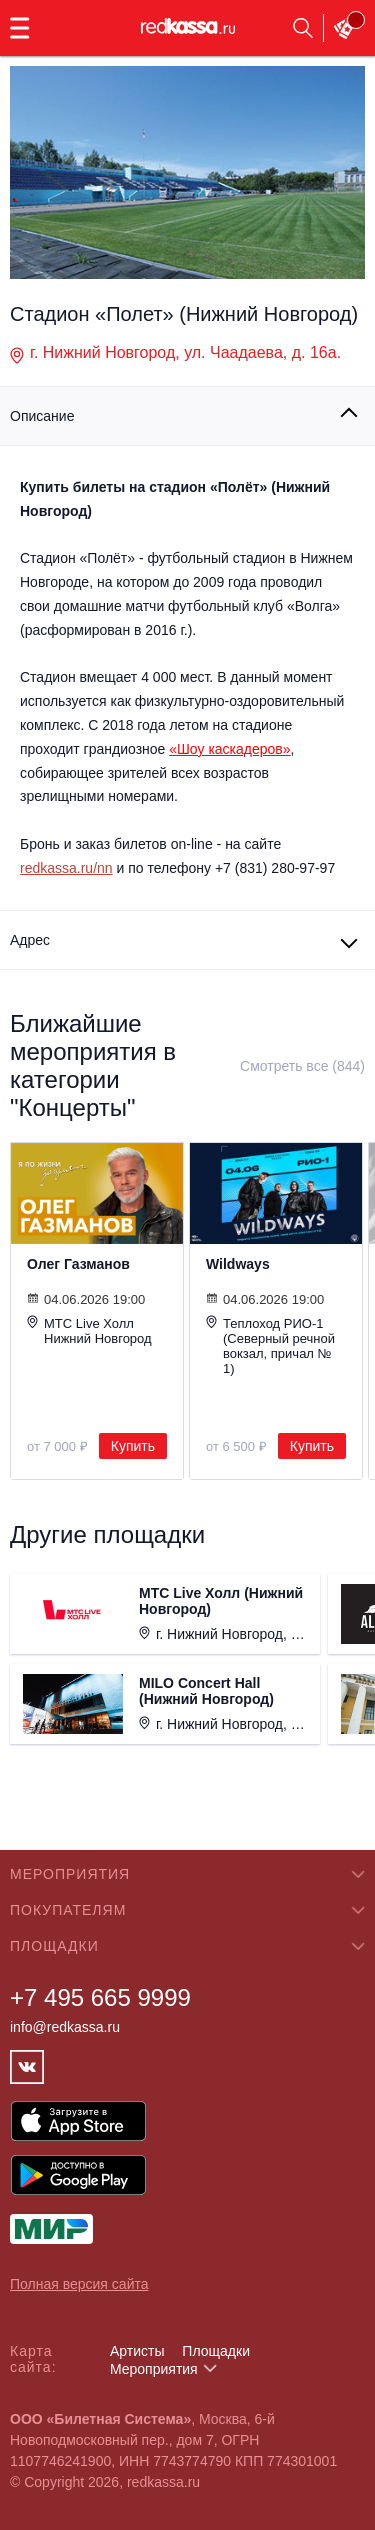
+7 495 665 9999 (100, 1997)
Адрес (30, 940)
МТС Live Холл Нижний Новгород (89, 1330)
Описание (42, 416)
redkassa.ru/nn (66, 868)
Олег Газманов (78, 1264)
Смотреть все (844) (302, 1066)
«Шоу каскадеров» (229, 749)
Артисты (137, 2351)
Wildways (238, 1264)
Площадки (216, 2351)
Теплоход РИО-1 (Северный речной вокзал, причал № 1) (270, 1345)
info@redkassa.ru (65, 2027)
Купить (133, 1446)
